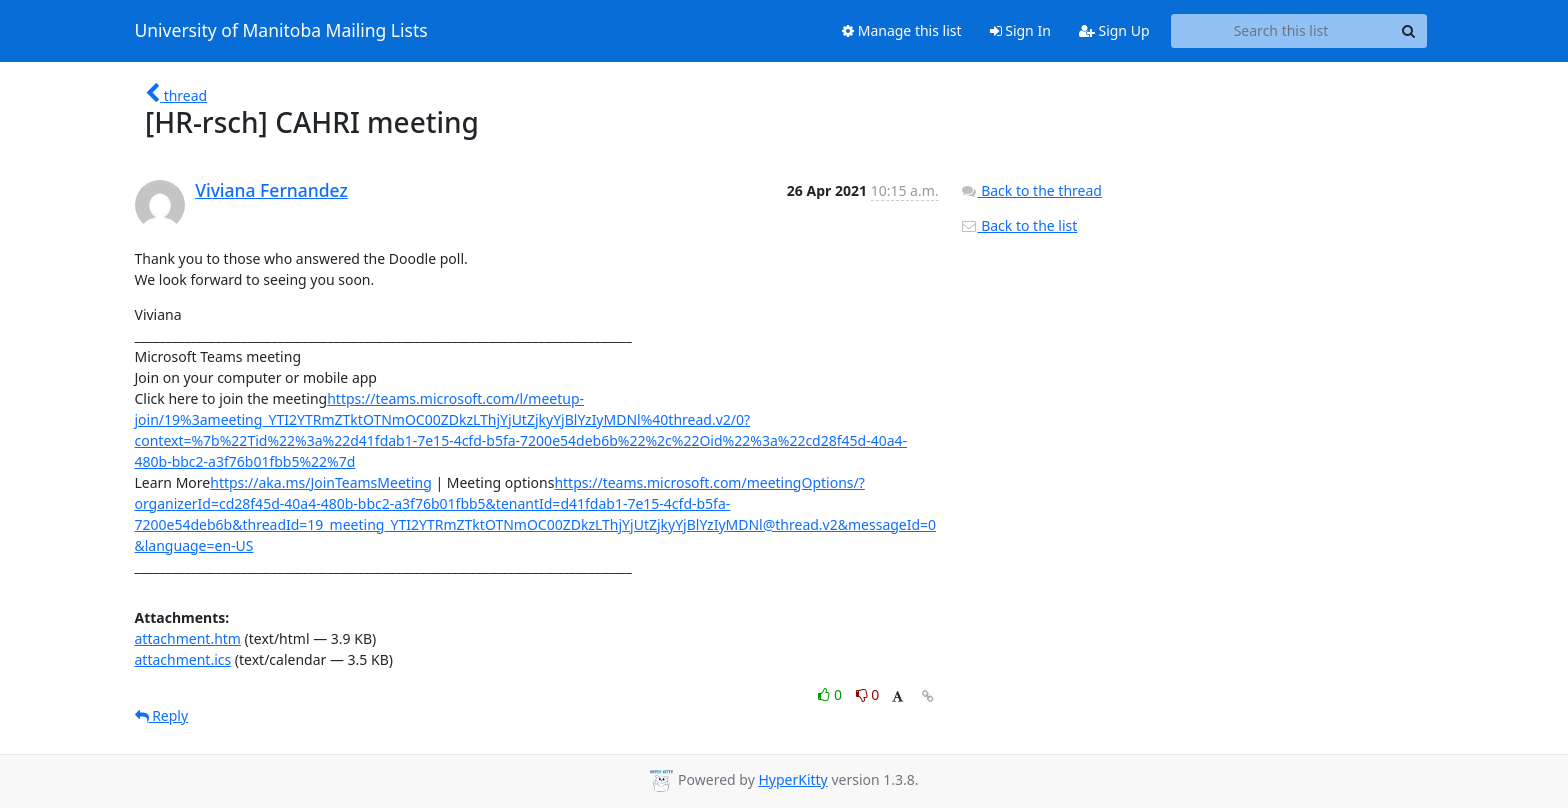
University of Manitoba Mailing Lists (281, 31)
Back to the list (1019, 225)
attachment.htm (188, 638)
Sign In (1020, 30)
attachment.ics (183, 659)
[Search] (1409, 31)
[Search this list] (1281, 31)
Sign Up (1114, 30)
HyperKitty (792, 779)
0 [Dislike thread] (868, 694)
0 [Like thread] (831, 694)
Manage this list (902, 30)
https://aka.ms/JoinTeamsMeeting (321, 482)
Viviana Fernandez (271, 190)
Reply (162, 715)
